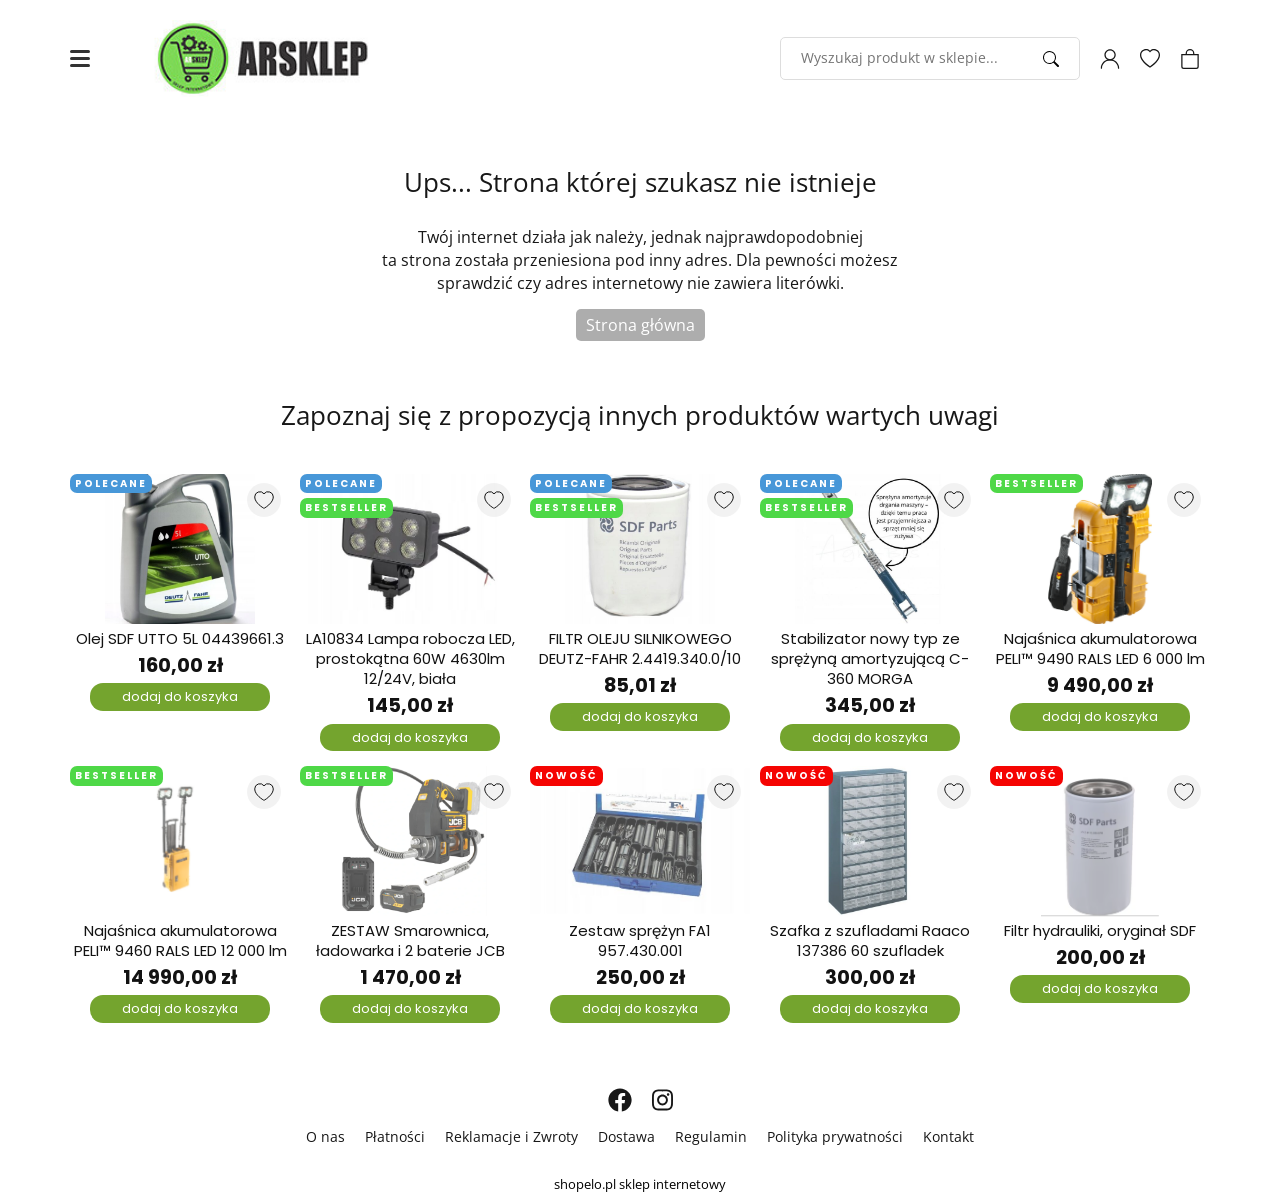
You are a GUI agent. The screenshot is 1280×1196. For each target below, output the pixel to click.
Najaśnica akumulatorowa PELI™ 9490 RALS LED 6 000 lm (1100, 649)
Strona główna (640, 325)
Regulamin (711, 1136)
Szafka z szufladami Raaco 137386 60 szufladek (870, 941)
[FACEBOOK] (620, 1099)
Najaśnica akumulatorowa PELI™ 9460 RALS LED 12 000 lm (180, 941)
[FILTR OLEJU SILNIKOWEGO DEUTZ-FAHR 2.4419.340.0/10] (640, 549)
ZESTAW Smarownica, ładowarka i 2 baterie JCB (410, 941)
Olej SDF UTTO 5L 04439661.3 (180, 639)
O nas (325, 1136)
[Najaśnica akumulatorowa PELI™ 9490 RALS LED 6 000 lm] (1100, 549)
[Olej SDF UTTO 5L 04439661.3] (180, 549)
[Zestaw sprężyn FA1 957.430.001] (640, 841)
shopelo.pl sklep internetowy (640, 1184)
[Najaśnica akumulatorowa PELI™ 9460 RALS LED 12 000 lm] (180, 841)
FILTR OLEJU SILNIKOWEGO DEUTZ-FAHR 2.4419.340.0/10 (640, 649)
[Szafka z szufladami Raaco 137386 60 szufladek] (870, 841)
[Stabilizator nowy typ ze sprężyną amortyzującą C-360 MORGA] (870, 549)
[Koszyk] (1190, 59)
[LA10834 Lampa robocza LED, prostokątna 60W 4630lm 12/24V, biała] (410, 549)
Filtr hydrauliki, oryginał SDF (1100, 931)
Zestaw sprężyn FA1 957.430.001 (640, 941)
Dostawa (626, 1136)
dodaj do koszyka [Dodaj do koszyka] (180, 696)
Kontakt (948, 1136)
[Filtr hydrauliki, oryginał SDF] (1100, 841)
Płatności (395, 1136)
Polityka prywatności (835, 1136)
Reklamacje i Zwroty (511, 1136)
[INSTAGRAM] (662, 1099)
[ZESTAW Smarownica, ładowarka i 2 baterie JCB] (410, 841)
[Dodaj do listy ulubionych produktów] (264, 500)
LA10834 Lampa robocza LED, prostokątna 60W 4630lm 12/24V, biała (410, 659)
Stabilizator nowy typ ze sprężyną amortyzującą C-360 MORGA (870, 659)
